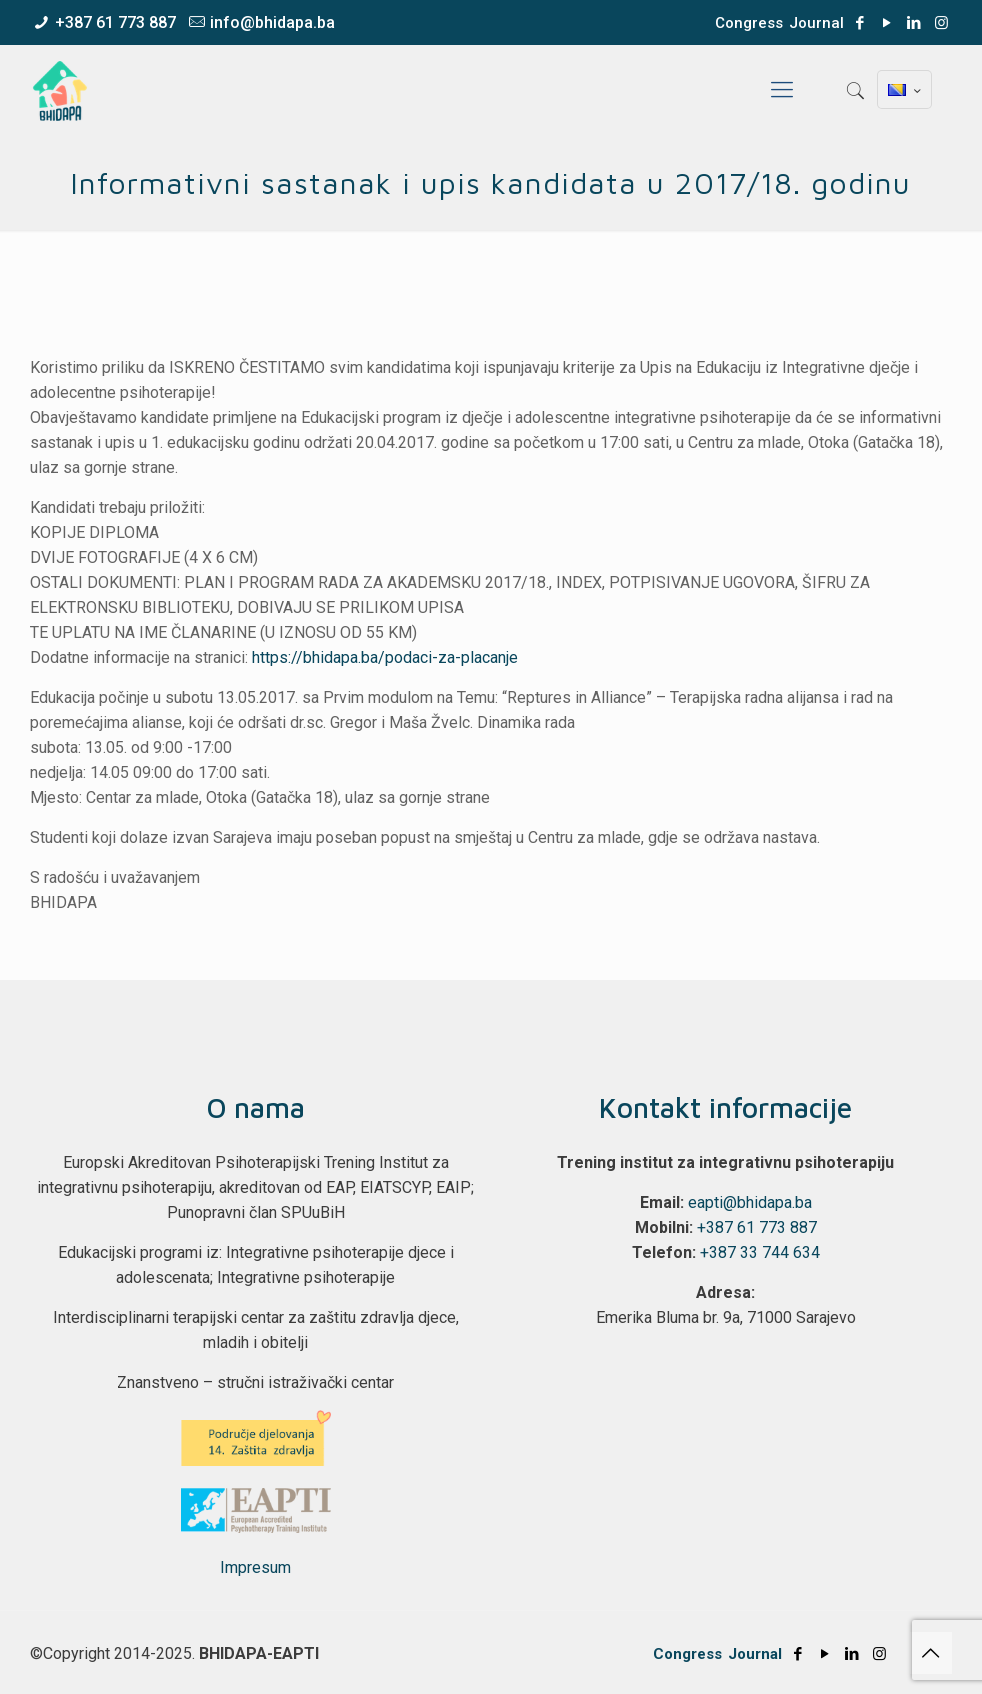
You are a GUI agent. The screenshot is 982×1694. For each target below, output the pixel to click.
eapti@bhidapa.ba (750, 1202)
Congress (749, 23)
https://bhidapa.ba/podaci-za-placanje (385, 657)
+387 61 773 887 (115, 22)
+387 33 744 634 (760, 1252)
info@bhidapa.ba (272, 22)
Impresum (255, 1567)
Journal (816, 23)
